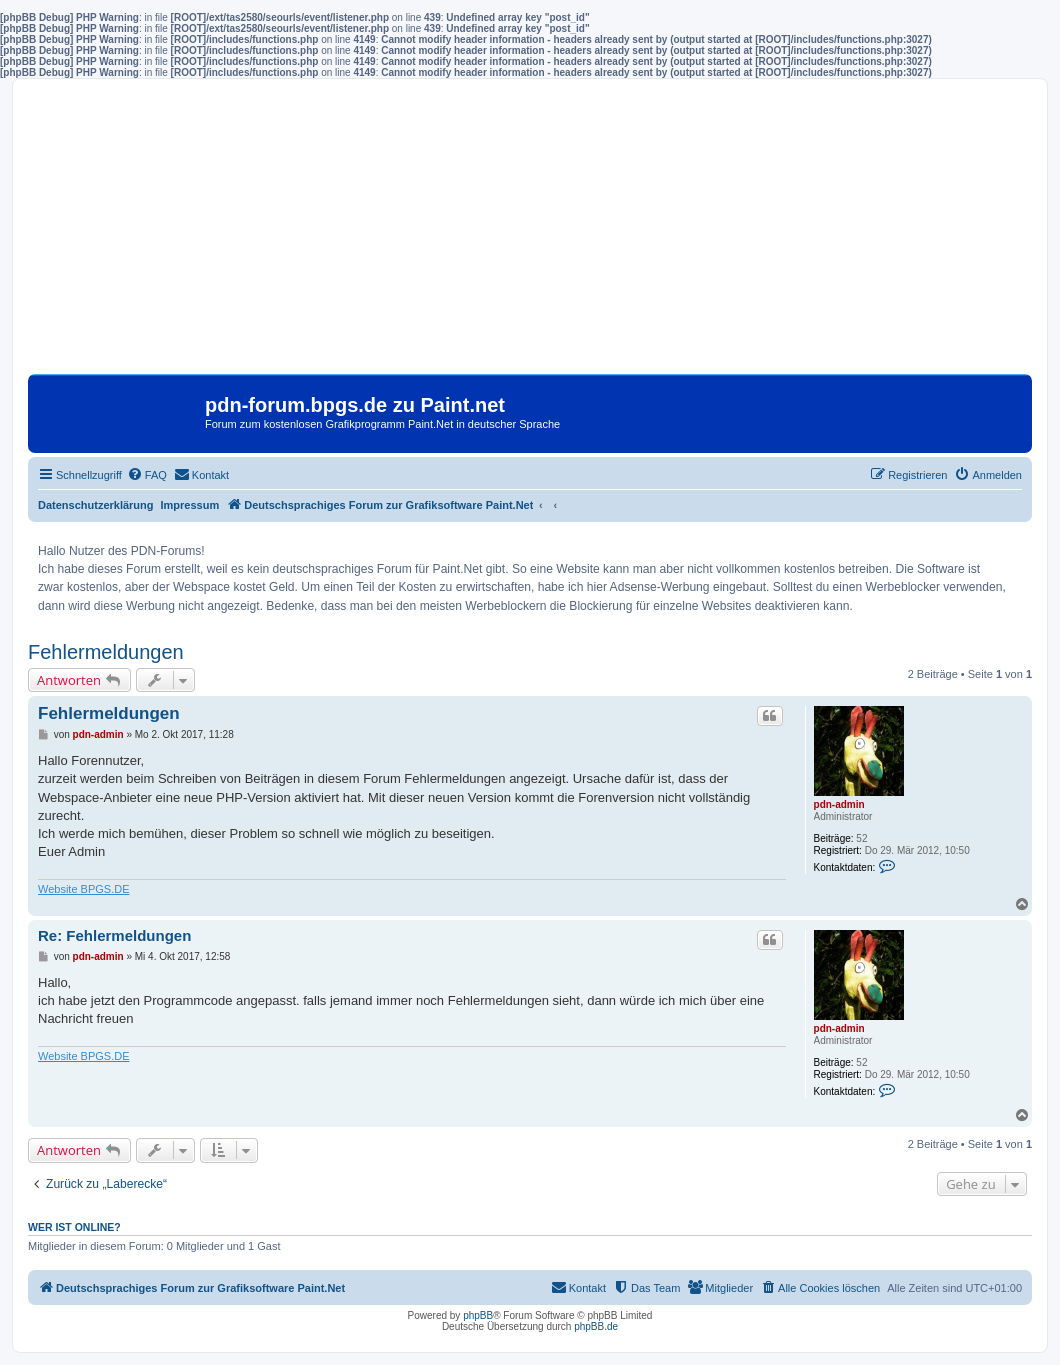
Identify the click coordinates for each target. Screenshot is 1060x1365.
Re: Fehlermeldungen (114, 935)
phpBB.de (596, 1326)
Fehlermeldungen (106, 652)
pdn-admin (839, 804)
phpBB (478, 1315)
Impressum (190, 505)
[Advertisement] (530, 234)
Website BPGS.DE (84, 889)
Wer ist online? (74, 1227)
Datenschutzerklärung (96, 505)
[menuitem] (147, 475)
